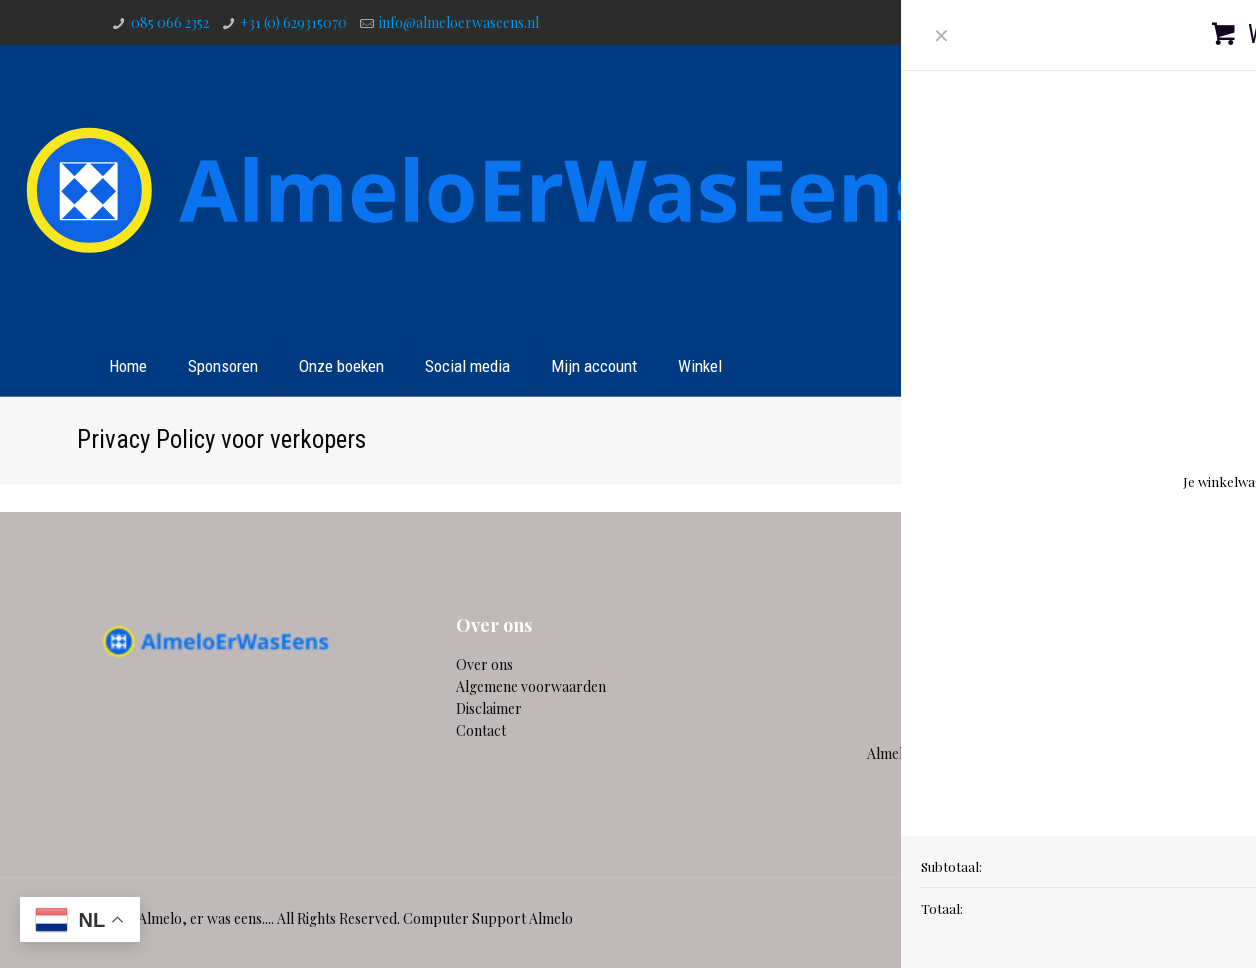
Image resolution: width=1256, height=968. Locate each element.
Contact (1113, 366)
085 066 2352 (170, 22)
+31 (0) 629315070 (293, 22)
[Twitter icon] (1082, 22)
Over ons (484, 664)
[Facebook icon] (1055, 22)
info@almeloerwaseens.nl (459, 22)
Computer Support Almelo (488, 918)
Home (927, 438)
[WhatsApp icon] (1028, 22)
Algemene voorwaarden (531, 686)
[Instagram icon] (1136, 22)
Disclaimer (489, 708)
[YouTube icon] (1109, 22)
